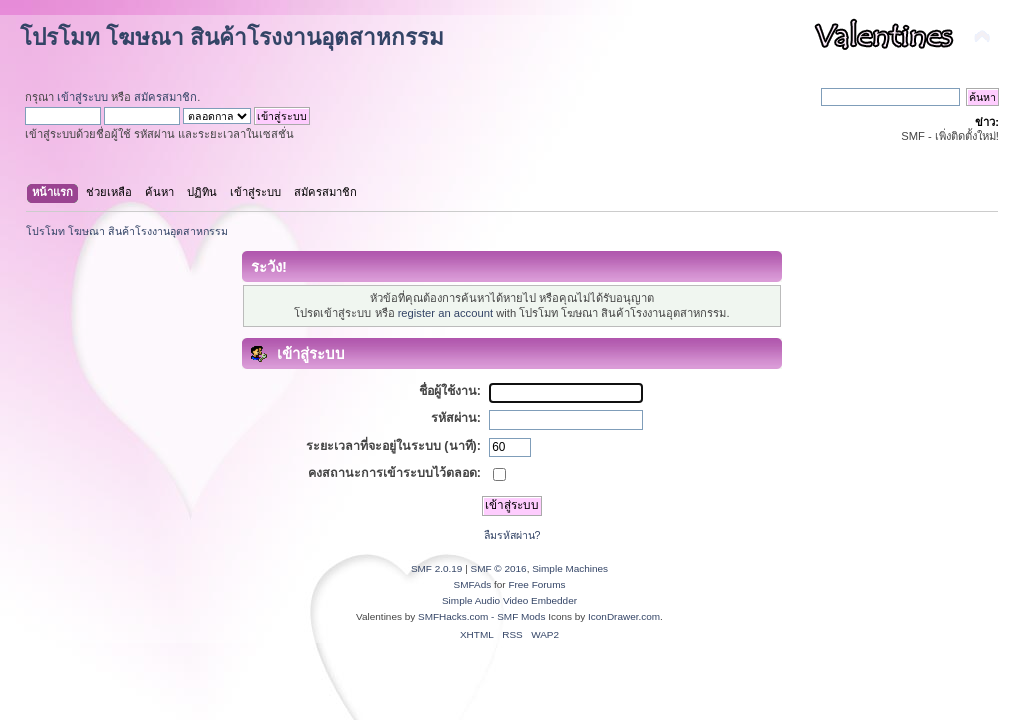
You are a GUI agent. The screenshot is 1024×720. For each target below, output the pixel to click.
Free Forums (536, 584)
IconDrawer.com (624, 616)
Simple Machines (570, 568)
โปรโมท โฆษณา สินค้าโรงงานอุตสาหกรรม (232, 37)
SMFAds (473, 584)
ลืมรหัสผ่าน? (512, 535)
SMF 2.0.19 (437, 568)
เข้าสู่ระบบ (82, 97)
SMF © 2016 (499, 568)
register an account (445, 313)
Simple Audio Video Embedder (509, 600)
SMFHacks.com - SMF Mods (481, 616)
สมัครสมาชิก (165, 97)
